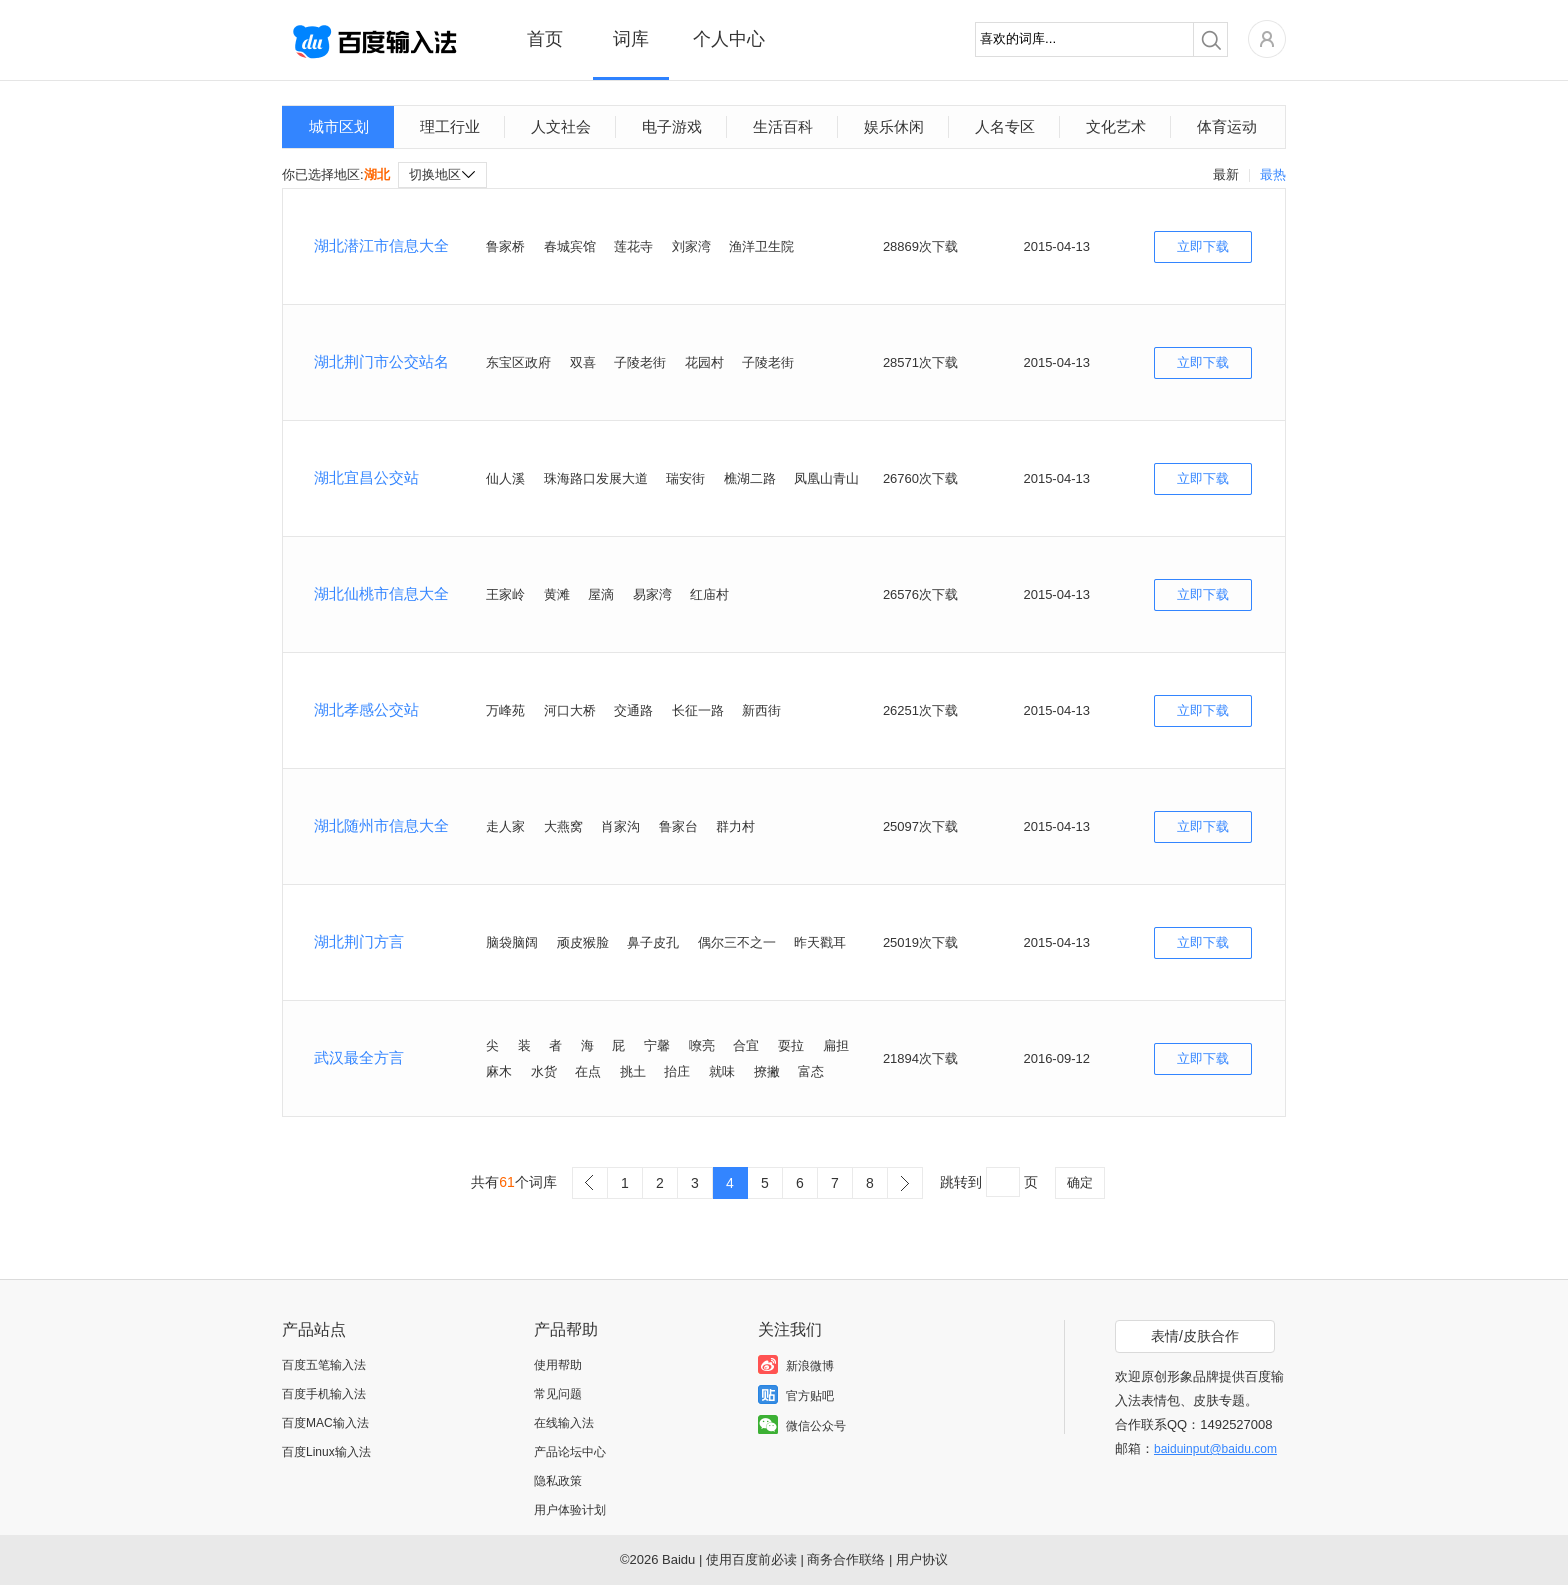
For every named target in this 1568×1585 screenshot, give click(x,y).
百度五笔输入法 (324, 1365)
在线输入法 (564, 1423)
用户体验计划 (570, 1510)
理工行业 (450, 126)
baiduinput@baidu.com (1215, 1449)
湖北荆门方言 (359, 941)
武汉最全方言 (359, 1057)
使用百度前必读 (751, 1559)
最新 (1226, 174)
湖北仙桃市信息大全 (381, 593)
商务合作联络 (846, 1559)
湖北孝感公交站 (366, 709)
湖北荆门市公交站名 (381, 361)
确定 (1080, 1182)
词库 (631, 39)
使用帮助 (558, 1365)
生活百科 (783, 126)
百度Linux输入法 (326, 1452)
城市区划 (339, 126)
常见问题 (558, 1394)
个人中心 (729, 39)
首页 (545, 39)
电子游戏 (672, 126)
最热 (1273, 174)
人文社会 (561, 126)
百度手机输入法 (324, 1394)
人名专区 (1005, 126)
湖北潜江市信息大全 (381, 245)
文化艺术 (1116, 126)
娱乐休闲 (894, 126)
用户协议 (922, 1559)
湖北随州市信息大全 (381, 825)
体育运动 (1227, 126)
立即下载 (1203, 246)
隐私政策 (558, 1481)
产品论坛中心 (570, 1452)
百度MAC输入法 (325, 1423)
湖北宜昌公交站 (366, 477)
